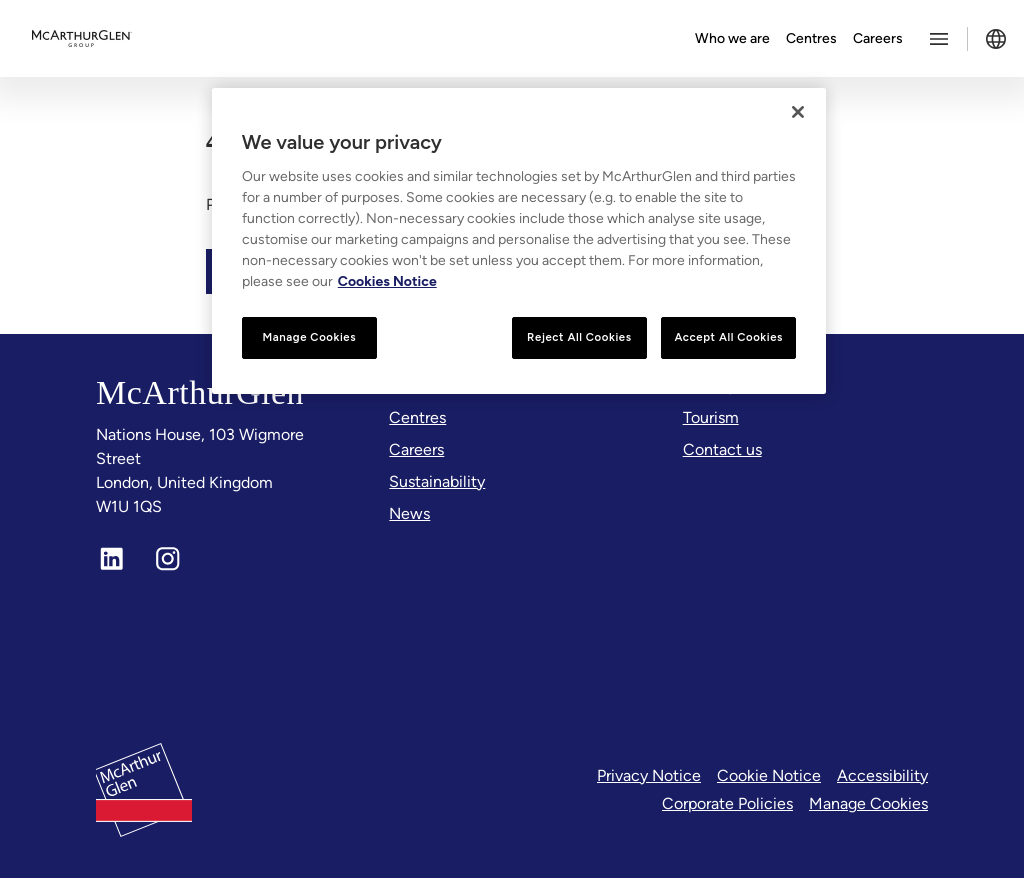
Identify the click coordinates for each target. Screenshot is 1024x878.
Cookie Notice (769, 775)
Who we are (732, 38)
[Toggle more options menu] (939, 39)
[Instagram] (168, 559)
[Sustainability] (437, 482)
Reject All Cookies (579, 337)
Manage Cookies (868, 803)
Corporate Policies (727, 803)
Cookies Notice (387, 281)
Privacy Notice (649, 775)
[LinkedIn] (112, 559)
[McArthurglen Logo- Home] (82, 39)
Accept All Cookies (728, 337)
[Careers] (416, 450)
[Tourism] (711, 418)
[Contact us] (722, 450)
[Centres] (417, 418)
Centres (811, 38)
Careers (878, 38)
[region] (519, 241)
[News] (409, 514)
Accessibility (882, 775)
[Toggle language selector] (996, 39)
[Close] (798, 112)
